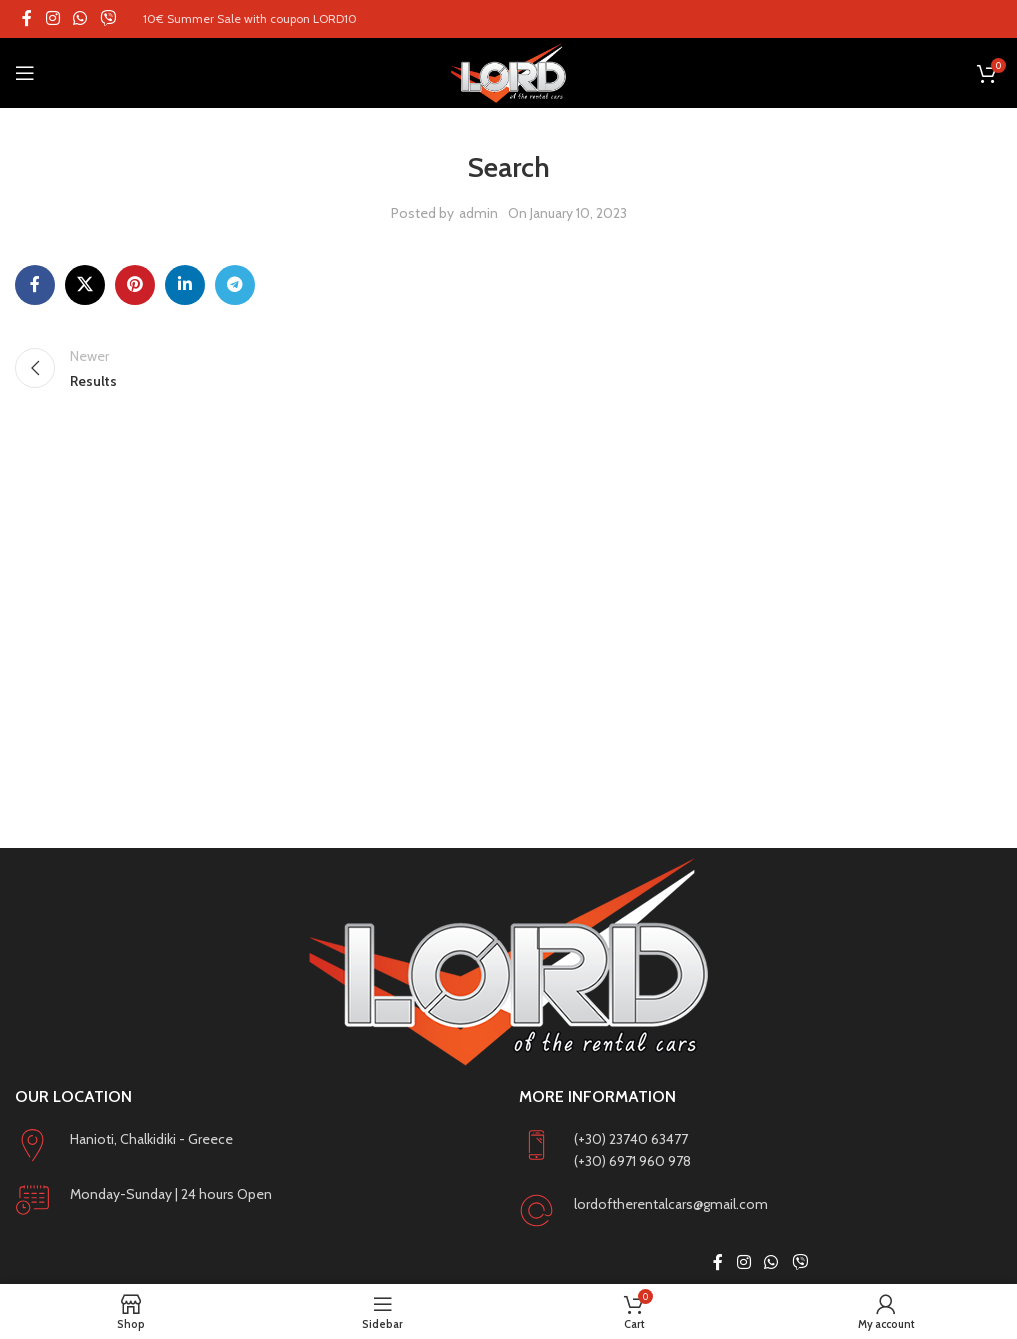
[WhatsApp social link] (79, 18)
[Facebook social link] (27, 18)
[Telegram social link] (235, 285)
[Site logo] (508, 73)
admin (478, 213)
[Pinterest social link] (135, 285)
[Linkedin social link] (185, 285)
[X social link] (85, 285)
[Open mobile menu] (25, 73)
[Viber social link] (108, 18)
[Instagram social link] (52, 18)
